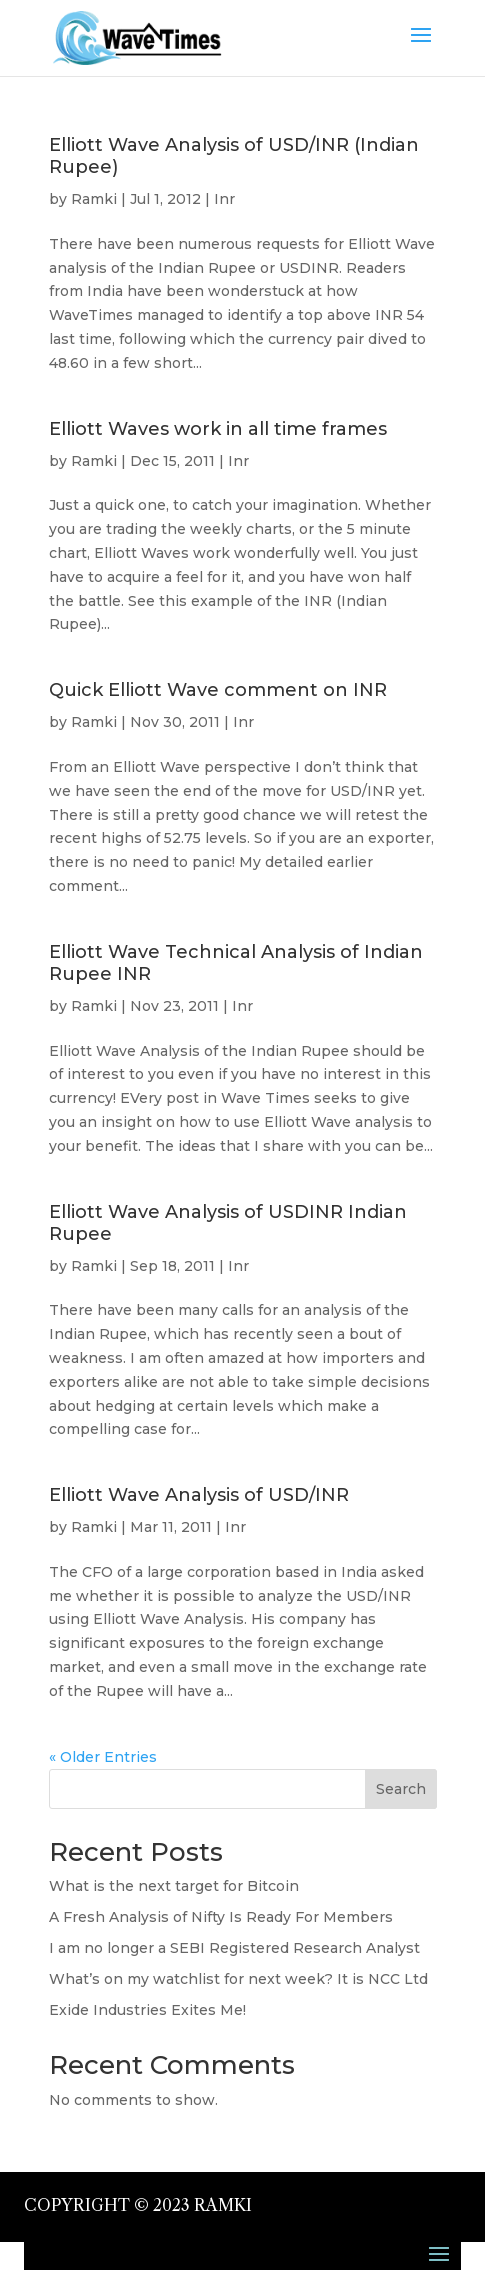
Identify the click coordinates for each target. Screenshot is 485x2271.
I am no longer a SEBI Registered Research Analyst (234, 1948)
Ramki (94, 199)
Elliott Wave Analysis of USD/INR (199, 1495)
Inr (224, 199)
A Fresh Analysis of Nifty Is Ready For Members (221, 1917)
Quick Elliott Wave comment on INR (218, 690)
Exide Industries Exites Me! (147, 2010)
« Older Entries (103, 1757)
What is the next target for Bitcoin (174, 1886)
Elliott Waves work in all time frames (218, 429)
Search (401, 1789)
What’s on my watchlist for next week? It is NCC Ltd (238, 1979)
